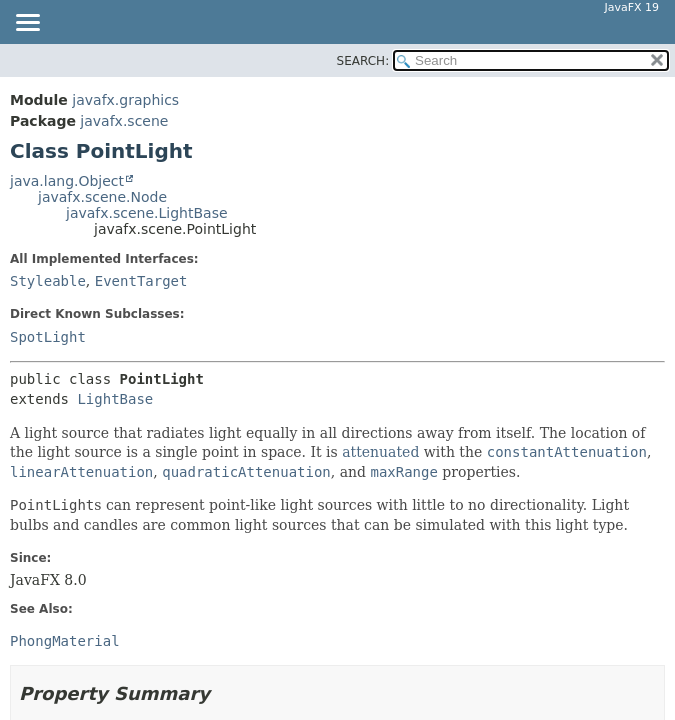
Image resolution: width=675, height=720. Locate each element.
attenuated (380, 452)
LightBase (115, 399)
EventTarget (141, 281)
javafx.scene (124, 121)
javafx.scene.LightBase (147, 213)
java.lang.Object (67, 181)
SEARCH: (363, 61)
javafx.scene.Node (102, 197)
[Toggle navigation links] (27, 24)
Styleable (48, 281)
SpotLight (48, 337)
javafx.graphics (125, 100)
